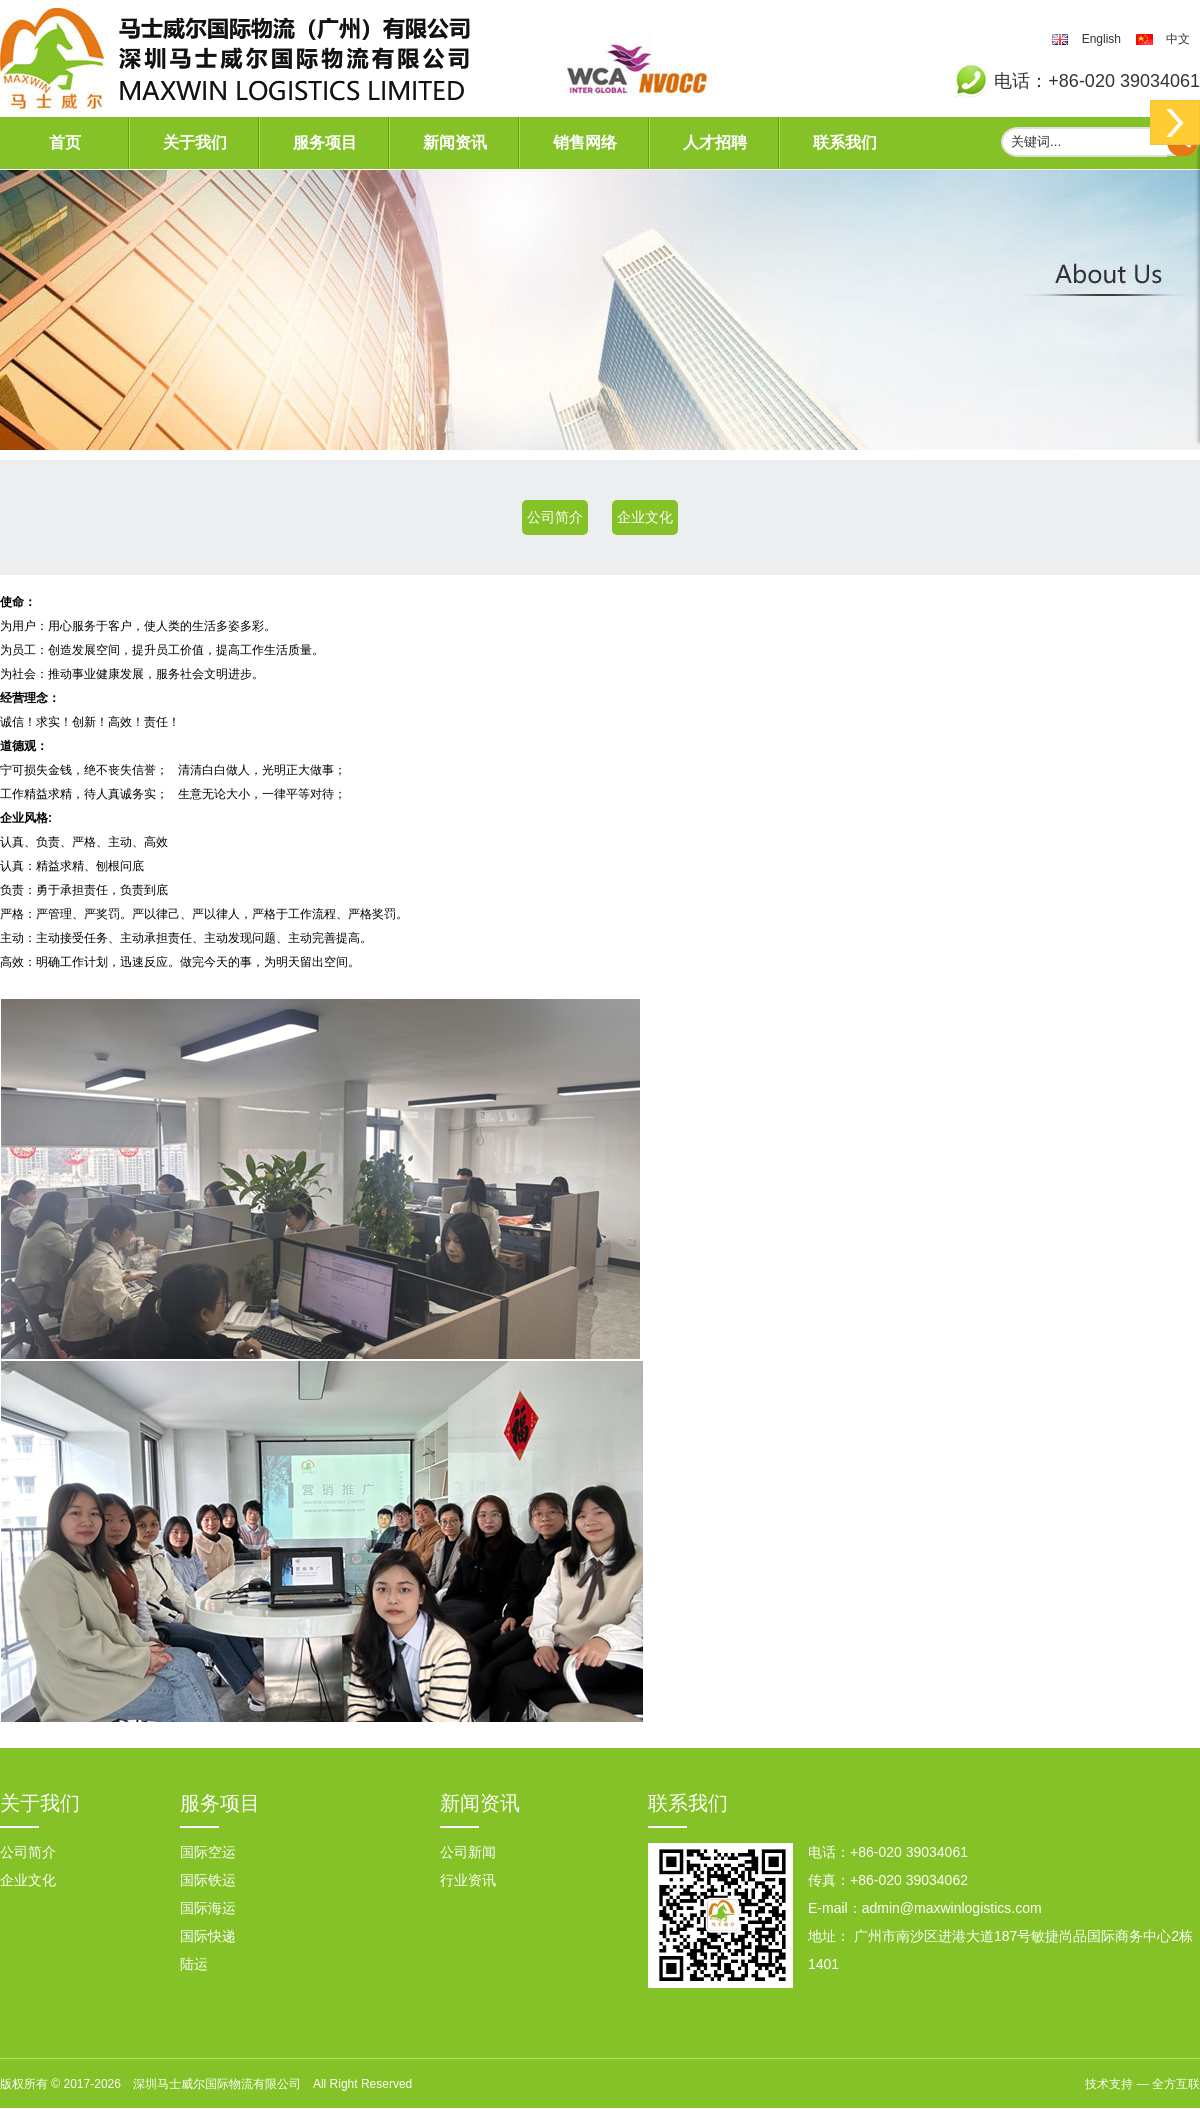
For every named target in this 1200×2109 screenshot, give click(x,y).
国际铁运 (208, 1880)
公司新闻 (468, 1852)
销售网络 (585, 142)
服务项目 (325, 142)
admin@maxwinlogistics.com (952, 1908)
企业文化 (645, 517)
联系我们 (845, 142)
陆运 (194, 1964)
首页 (65, 142)
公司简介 (555, 517)
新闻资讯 (455, 142)
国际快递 (208, 1936)
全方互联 (1176, 2084)
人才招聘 (715, 142)
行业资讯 (468, 1880)
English (1101, 39)
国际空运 (208, 1852)
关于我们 (195, 142)
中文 (1178, 39)
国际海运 (208, 1908)
